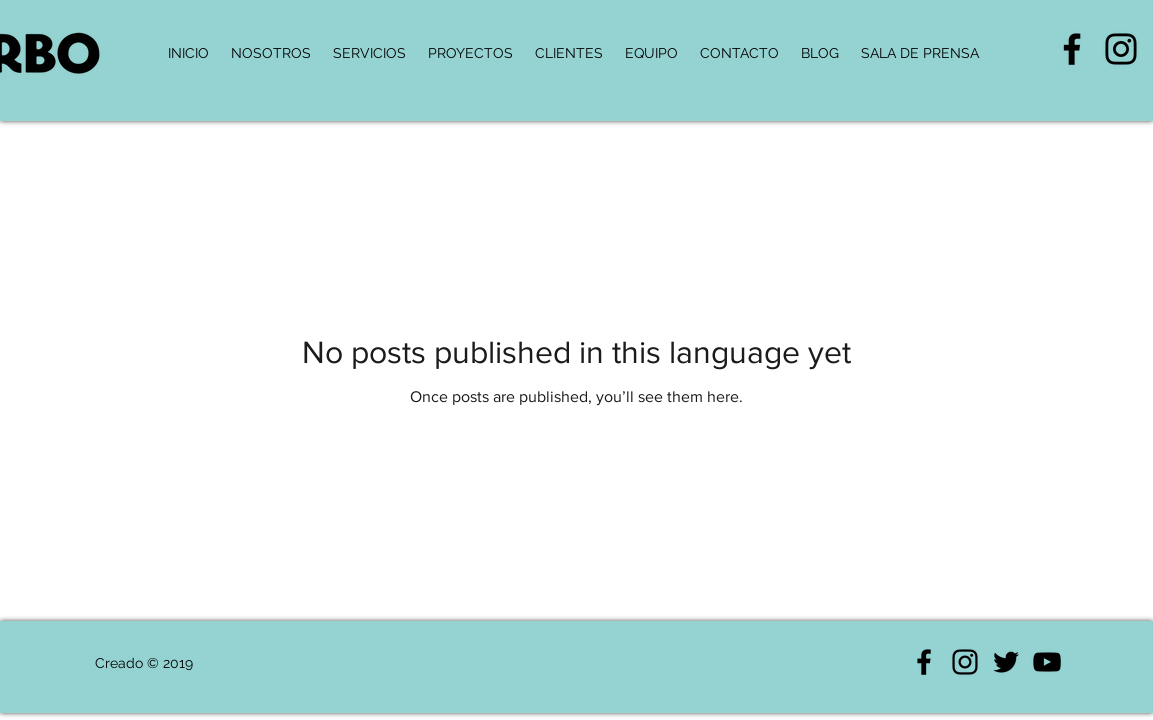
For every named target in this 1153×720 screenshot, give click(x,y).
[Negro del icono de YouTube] (1047, 662)
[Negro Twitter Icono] (1006, 662)
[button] (920, 53)
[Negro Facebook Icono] (1072, 49)
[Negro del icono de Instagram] (1121, 49)
